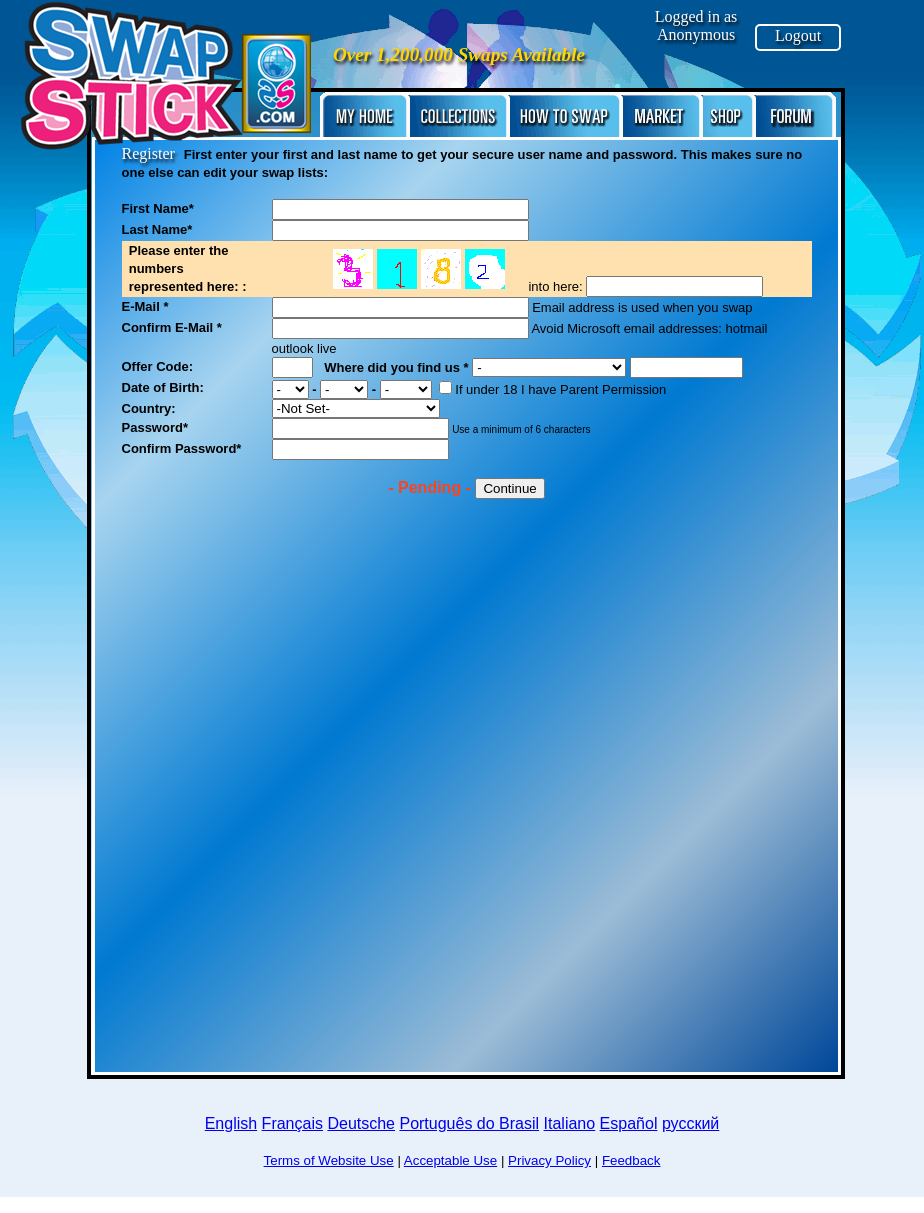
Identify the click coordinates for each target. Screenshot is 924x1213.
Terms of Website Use (329, 1160)
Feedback (631, 1160)
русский (690, 1123)
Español (629, 1123)
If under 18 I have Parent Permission (552, 389)
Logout (798, 35)
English (231, 1123)
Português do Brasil (469, 1123)
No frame (425, 266)
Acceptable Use (450, 1160)
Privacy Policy (549, 1160)
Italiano (570, 1123)
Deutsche (361, 1123)
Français (292, 1123)
